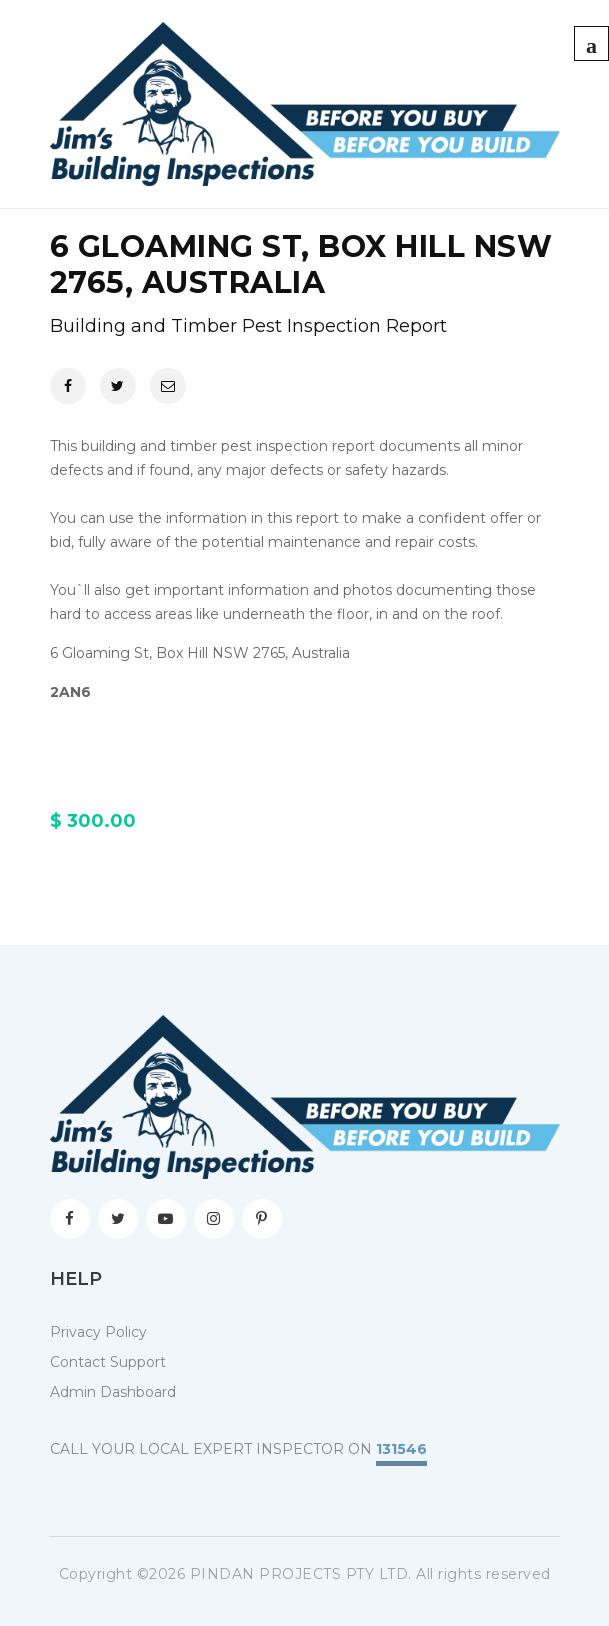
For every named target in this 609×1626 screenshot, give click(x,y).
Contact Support (108, 1362)
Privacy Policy (98, 1332)
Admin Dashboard (113, 1392)
